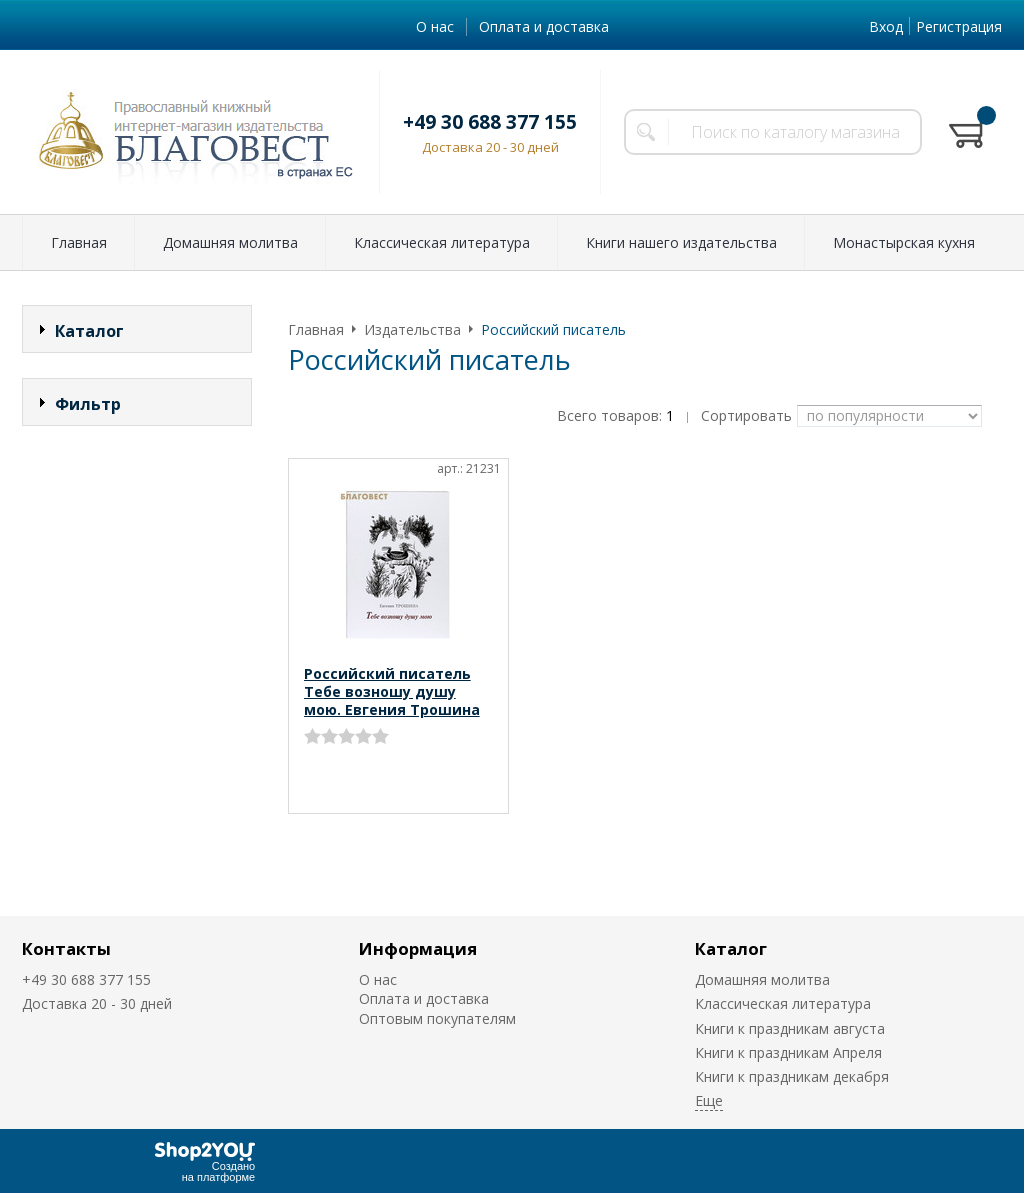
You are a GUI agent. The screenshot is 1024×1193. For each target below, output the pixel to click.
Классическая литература (442, 242)
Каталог (731, 948)
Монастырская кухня (904, 242)
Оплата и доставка (544, 26)
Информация (418, 948)
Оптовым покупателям (437, 1018)
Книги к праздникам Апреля (788, 1052)
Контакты (66, 948)
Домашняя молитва (230, 242)
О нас (435, 26)
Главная (79, 242)
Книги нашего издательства (681, 242)
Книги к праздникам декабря (792, 1076)
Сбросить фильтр (137, 574)
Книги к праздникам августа (790, 1028)
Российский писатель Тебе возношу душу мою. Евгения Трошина (392, 691)
